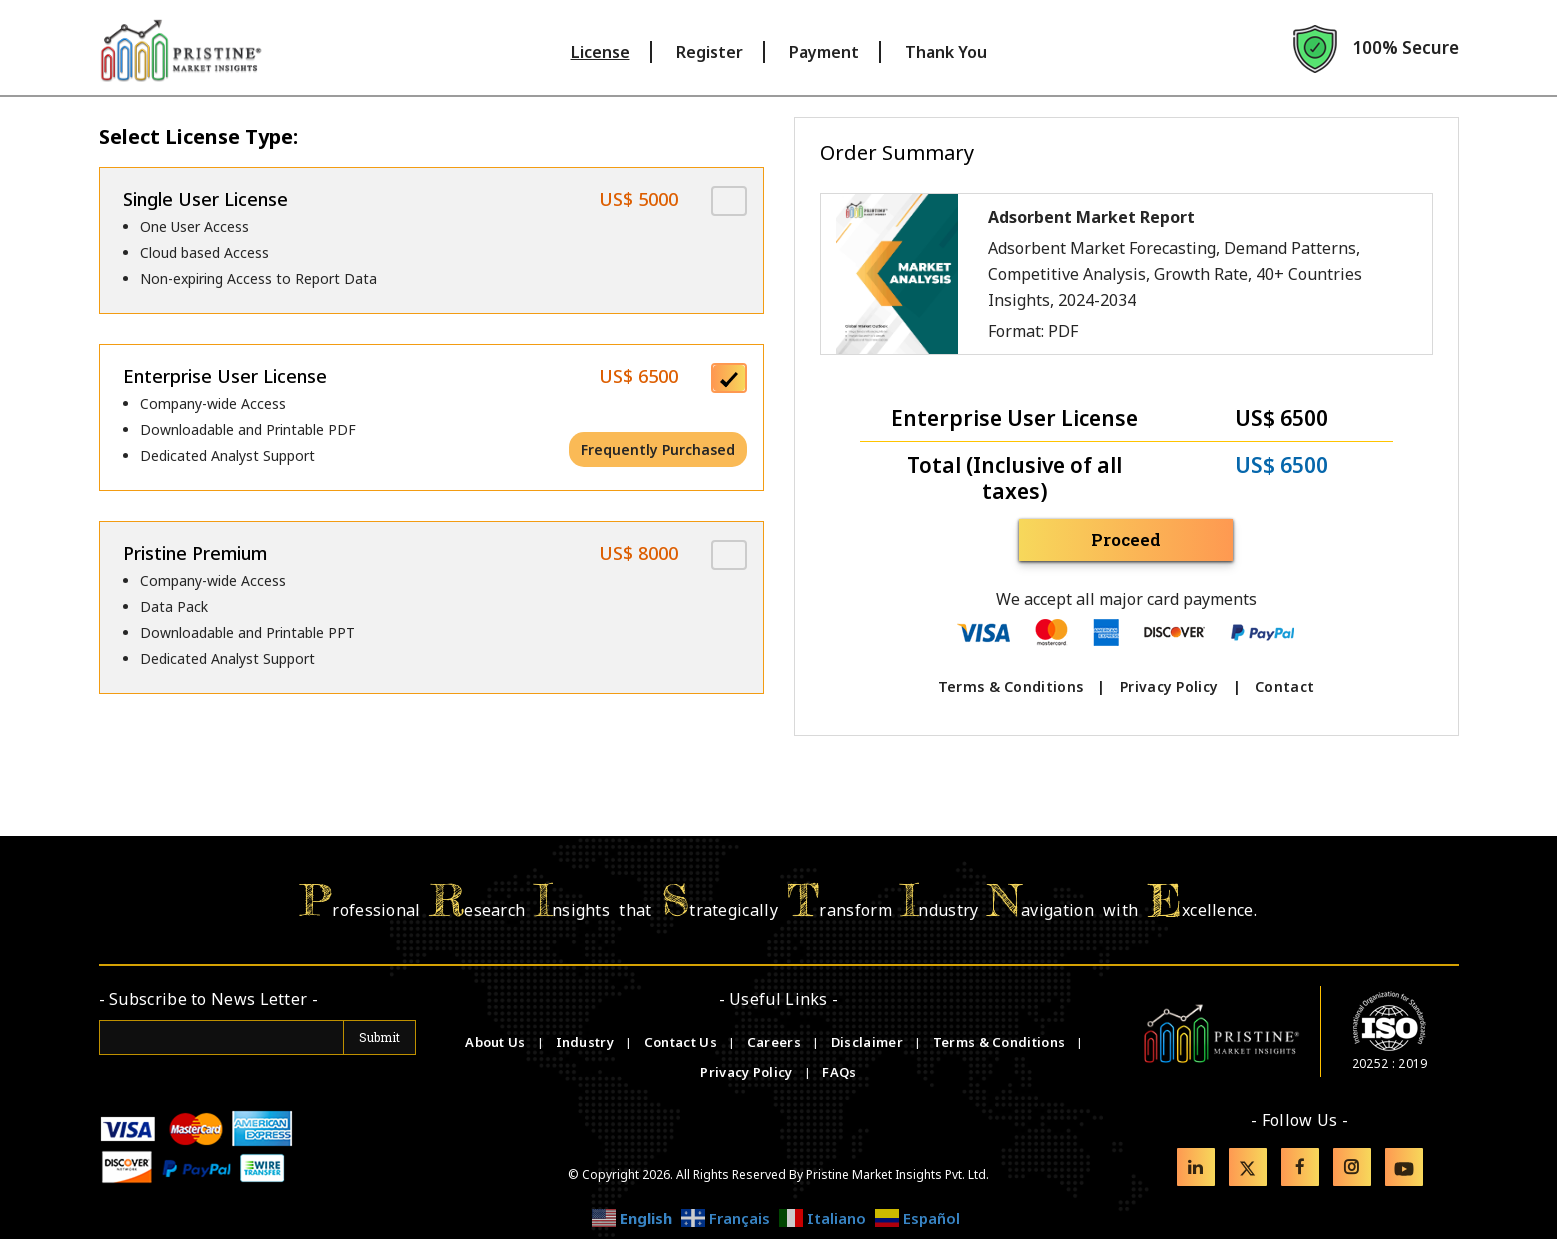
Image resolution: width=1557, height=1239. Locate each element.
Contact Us (682, 1042)
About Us (497, 1042)
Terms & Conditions (1010, 686)
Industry (585, 1042)
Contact (1284, 686)
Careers (775, 1042)
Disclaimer (868, 1042)
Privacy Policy (1169, 686)
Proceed (1126, 539)
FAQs (839, 1072)
